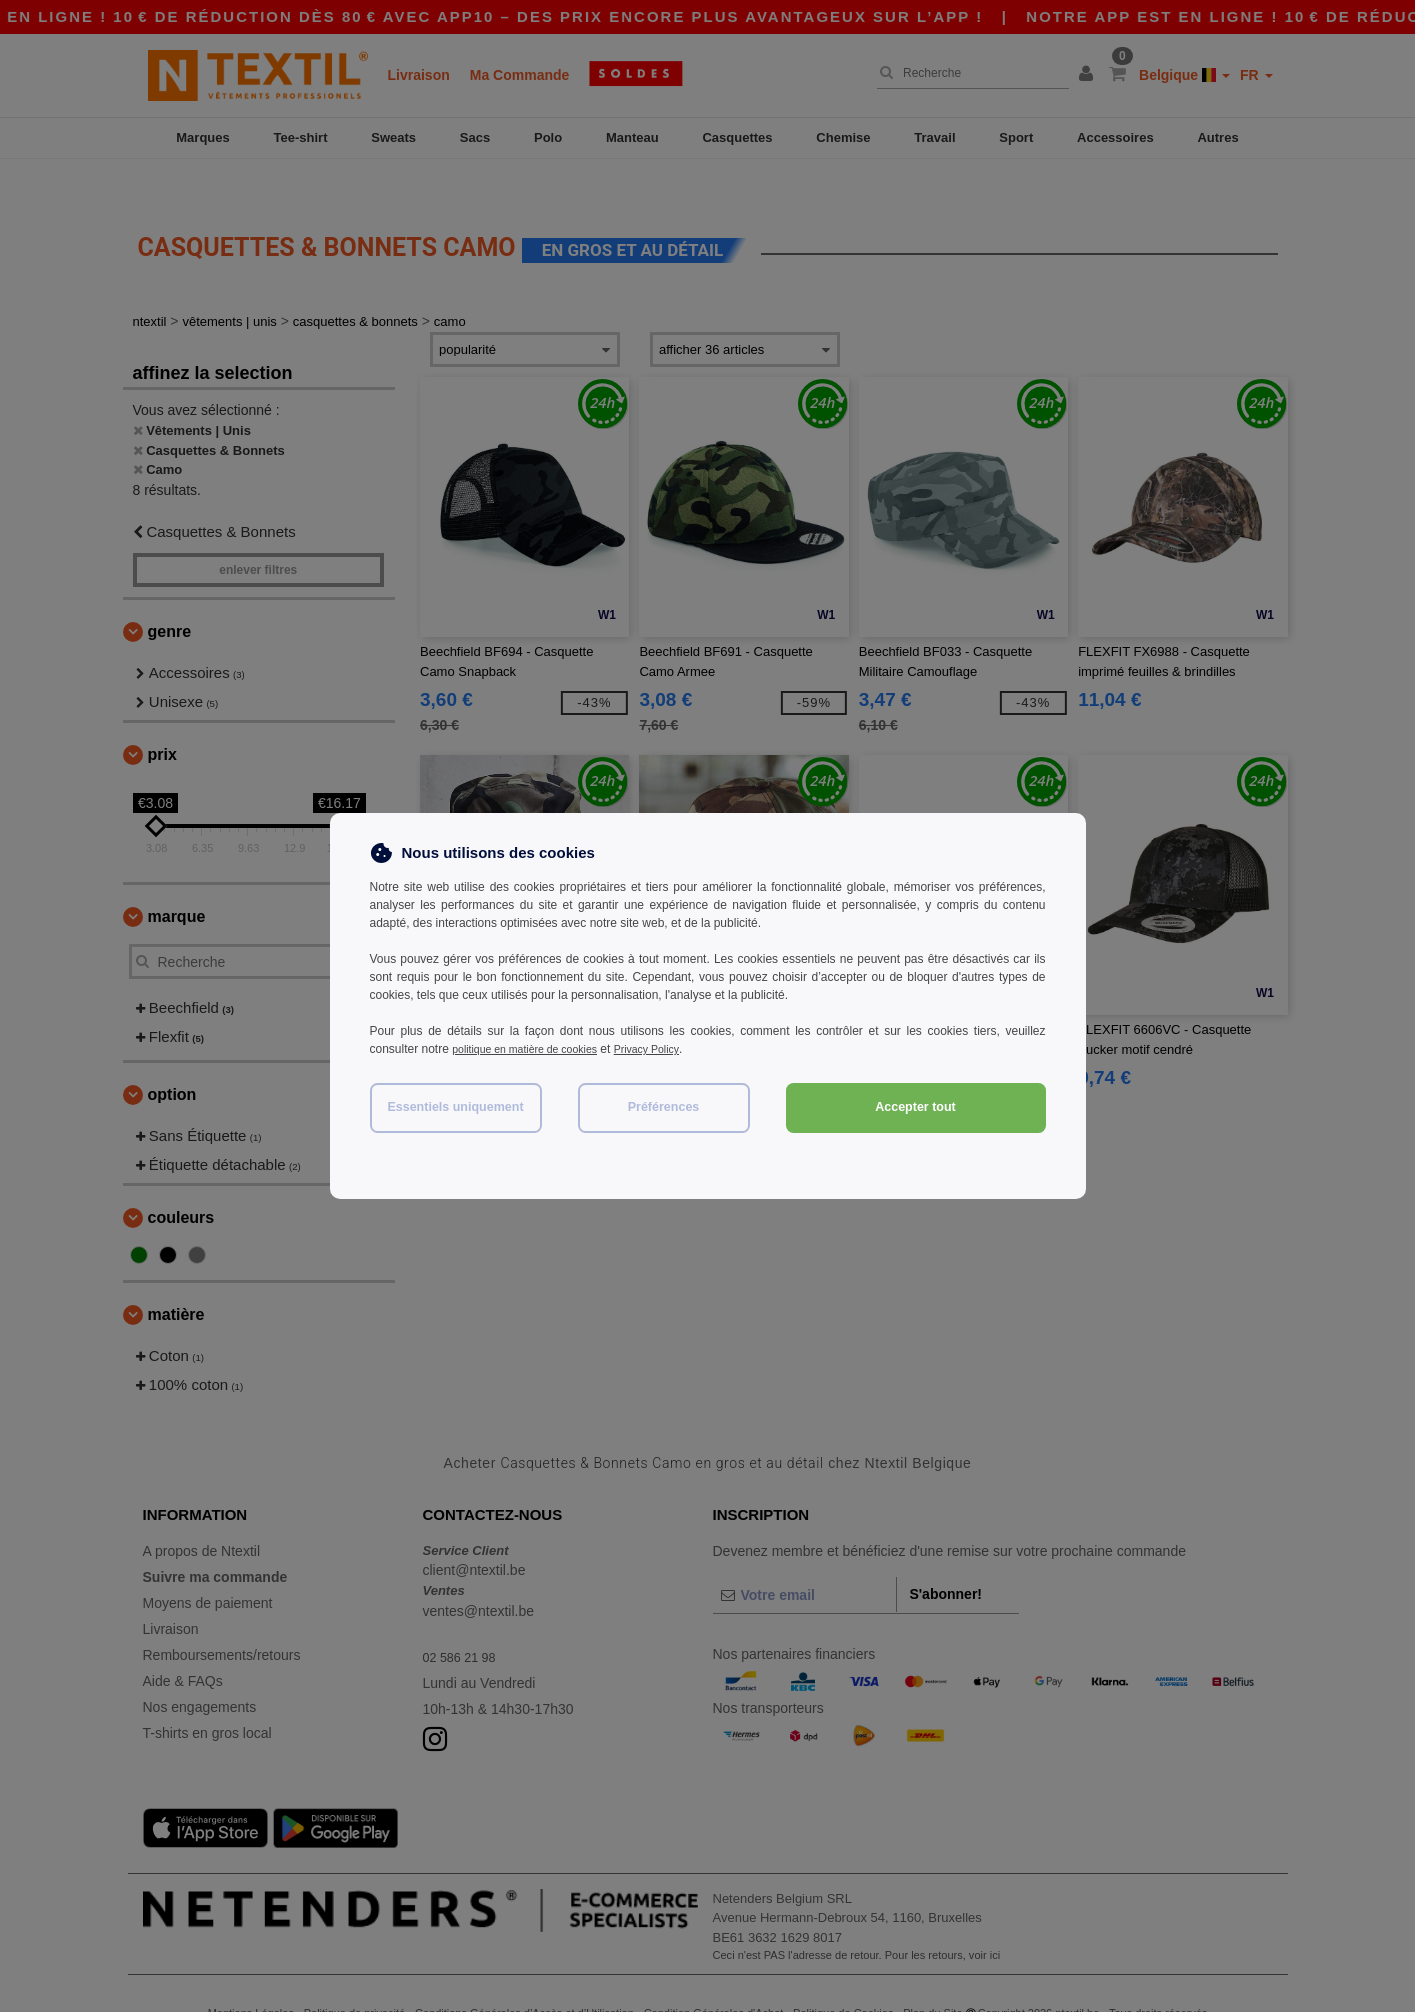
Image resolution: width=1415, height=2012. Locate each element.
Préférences (664, 1107)
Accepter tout (915, 1107)
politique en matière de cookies (534, 1049)
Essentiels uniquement (455, 1107)
